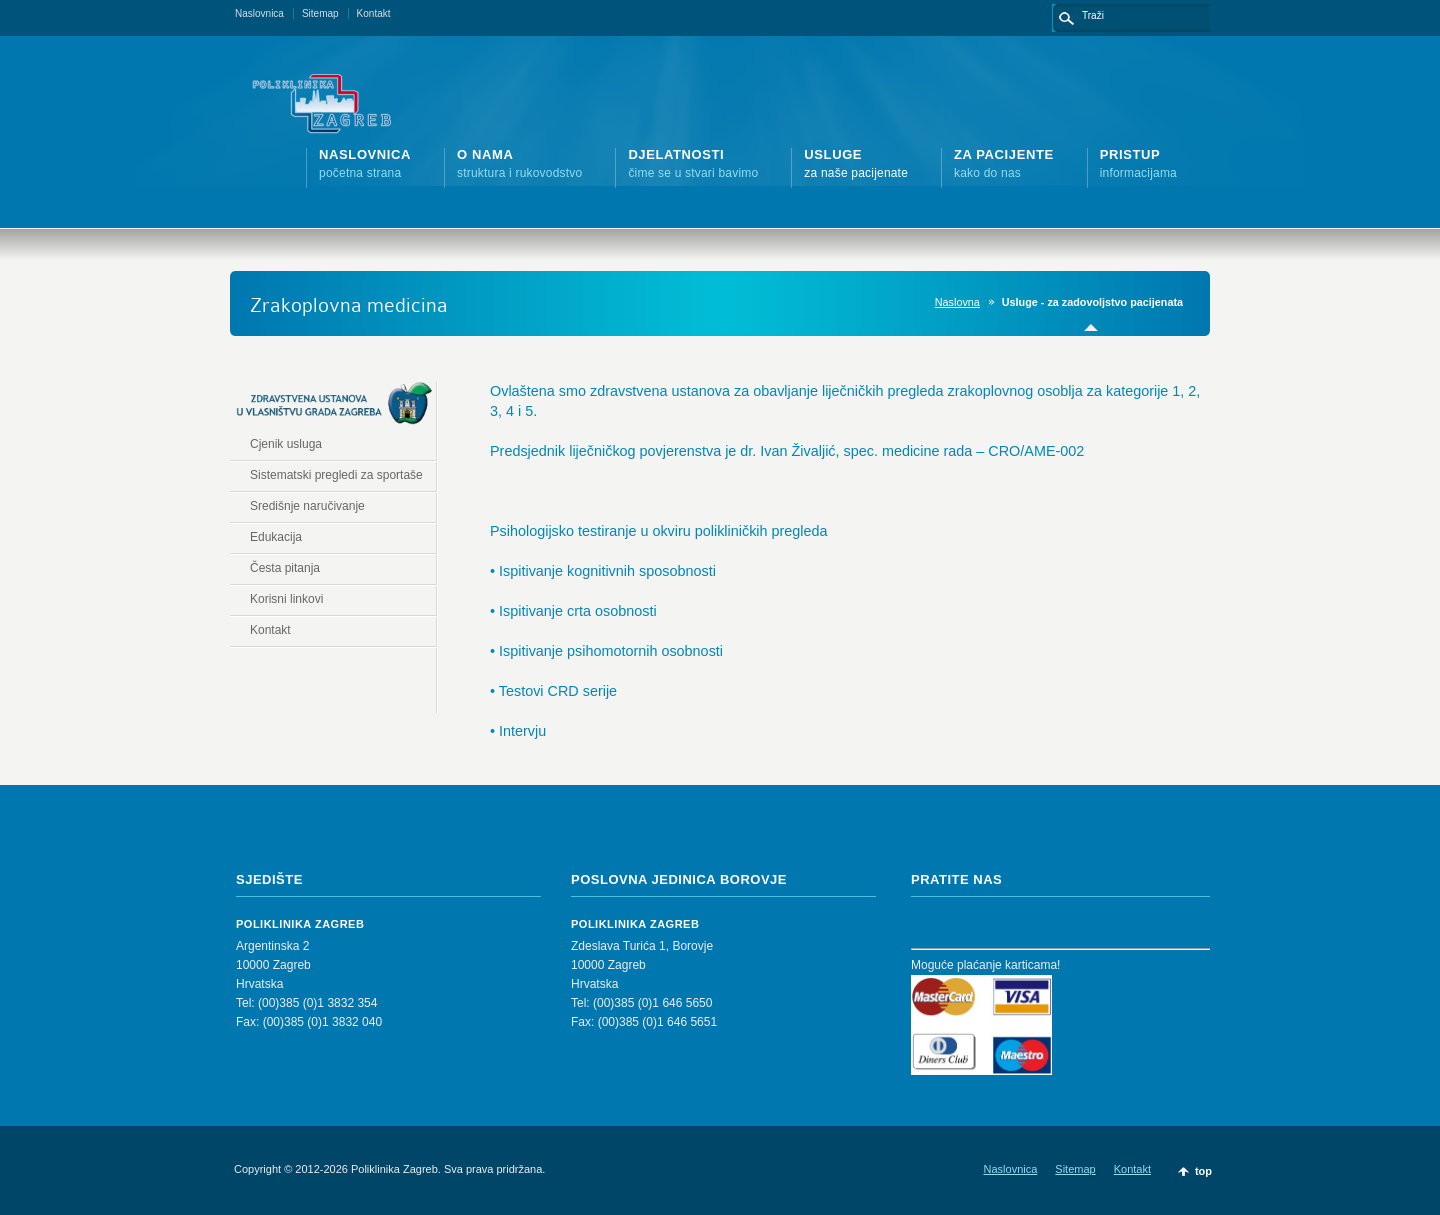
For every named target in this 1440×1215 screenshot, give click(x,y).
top (1203, 1171)
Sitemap (320, 13)
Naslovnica (259, 13)
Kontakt (374, 13)
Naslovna (957, 302)
